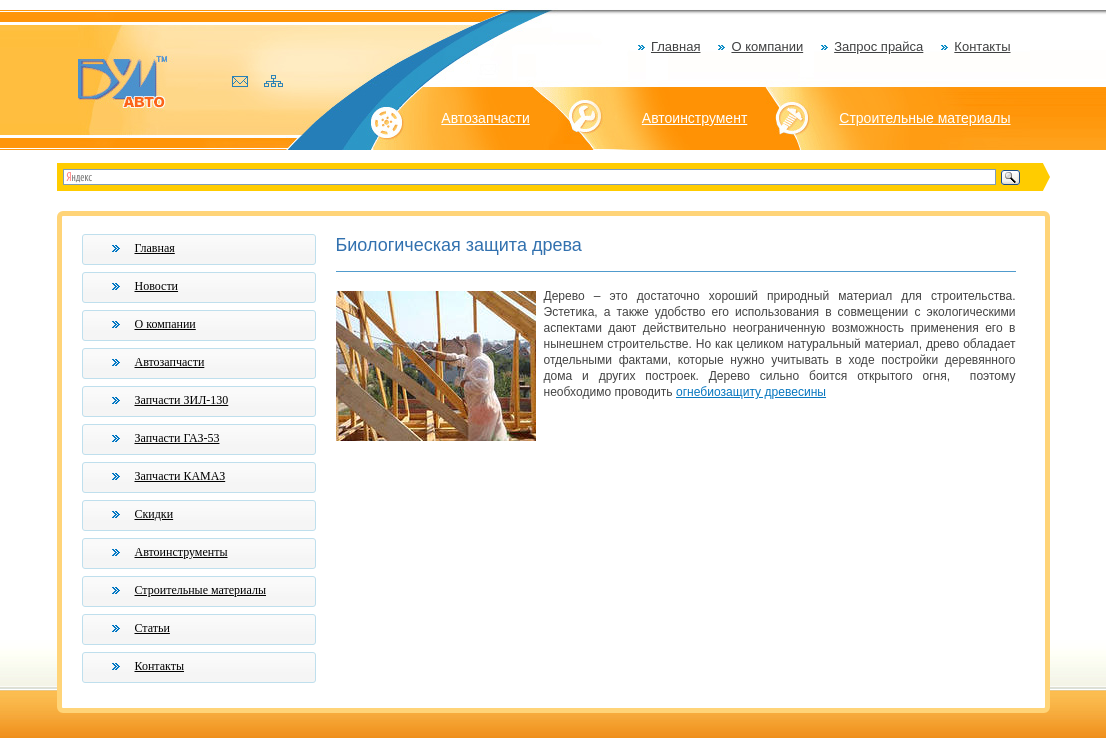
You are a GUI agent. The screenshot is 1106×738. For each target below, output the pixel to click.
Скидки (154, 514)
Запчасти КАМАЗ (180, 476)
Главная (675, 46)
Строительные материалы (924, 118)
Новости (157, 286)
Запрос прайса (878, 46)
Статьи (152, 628)
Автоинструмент (695, 118)
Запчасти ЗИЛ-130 (182, 400)
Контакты (982, 46)
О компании (767, 46)
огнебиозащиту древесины (751, 392)
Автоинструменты (181, 552)
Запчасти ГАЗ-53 (177, 438)
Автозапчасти (485, 118)
